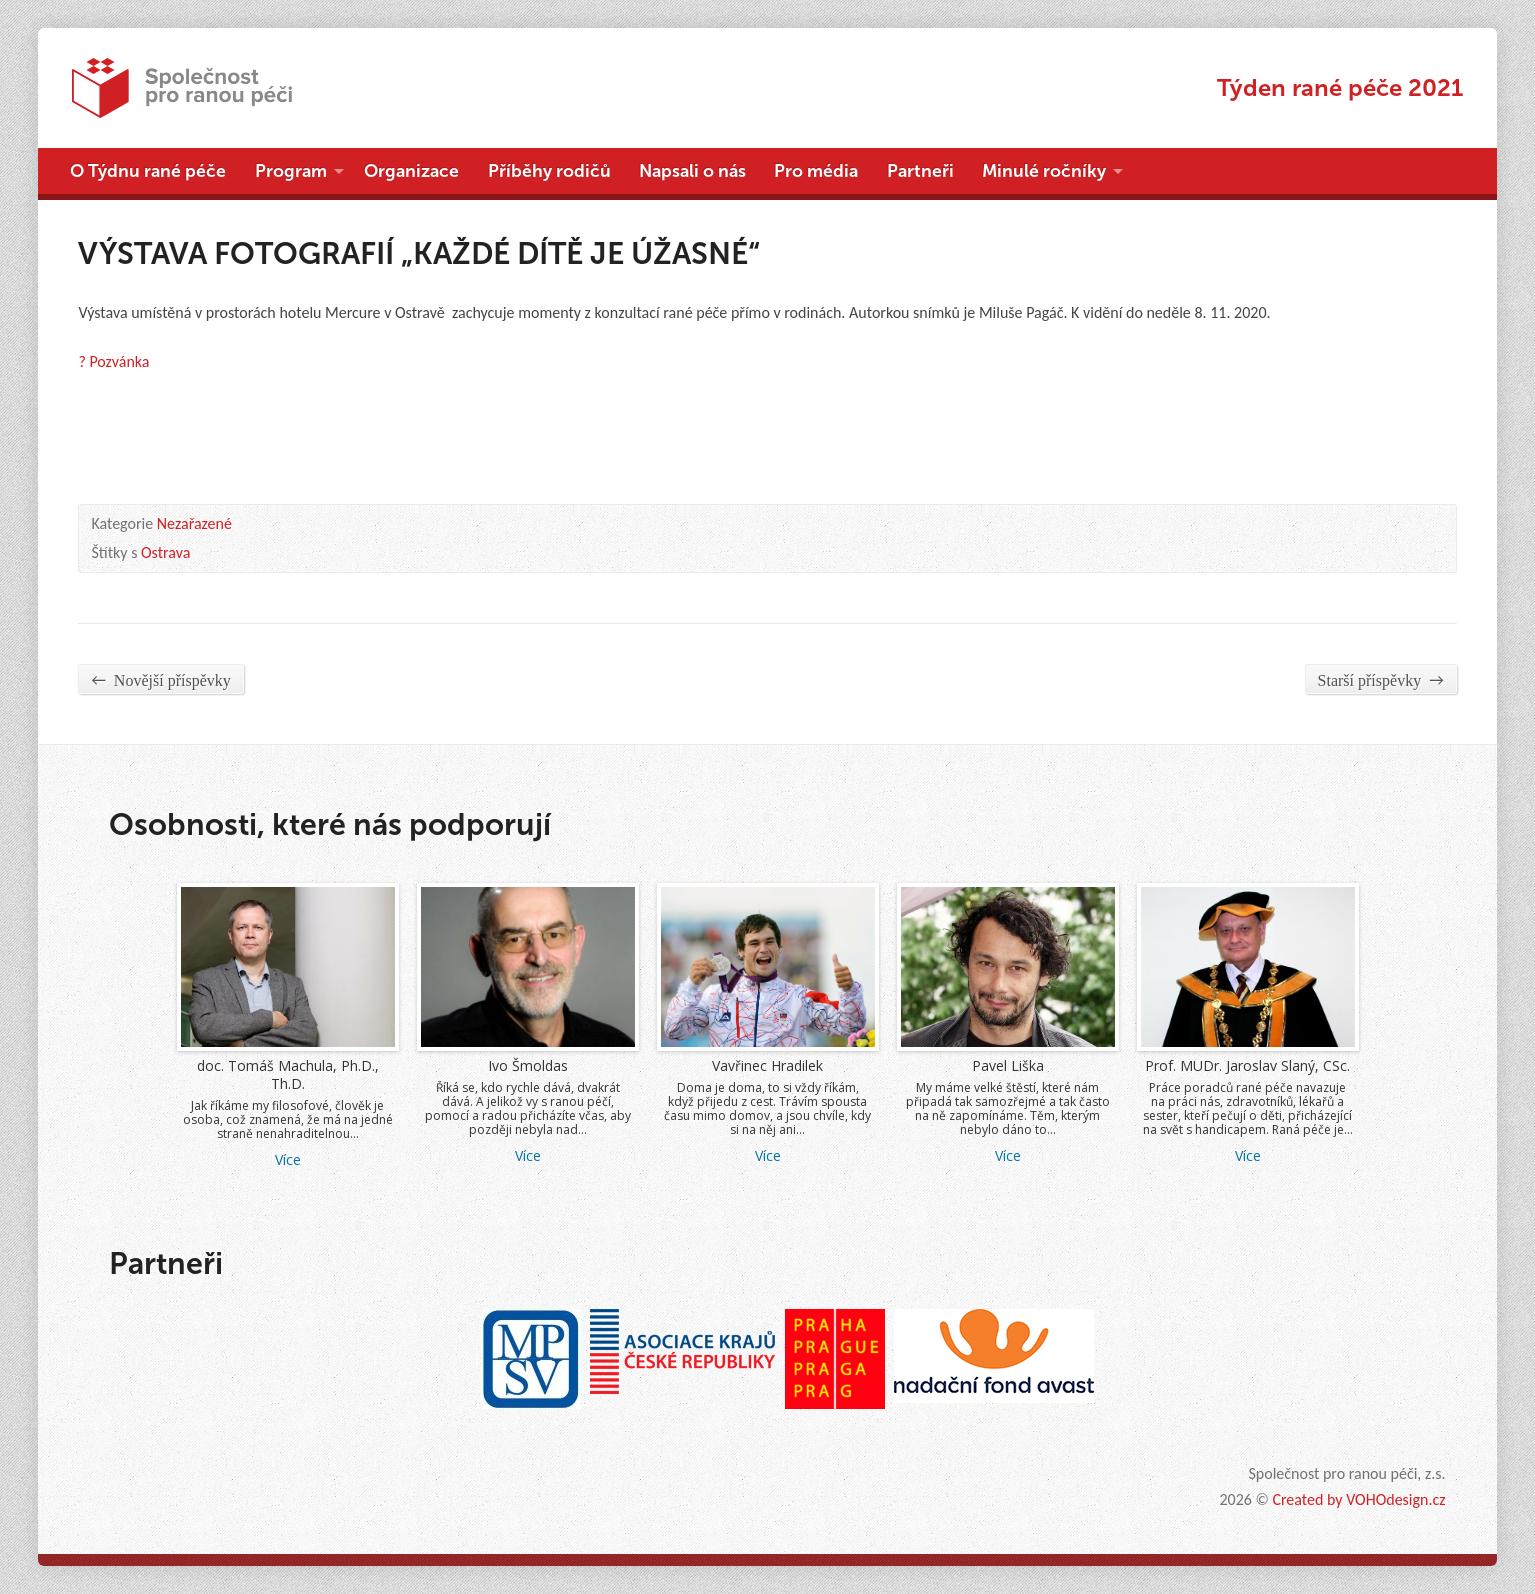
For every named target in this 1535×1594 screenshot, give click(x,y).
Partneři (920, 171)
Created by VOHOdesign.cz (1358, 1499)
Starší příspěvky (1381, 679)
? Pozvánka (113, 361)
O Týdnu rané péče (148, 171)
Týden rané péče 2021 (1340, 87)
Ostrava (165, 552)
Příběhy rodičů (549, 171)
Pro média (816, 171)
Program (291, 171)
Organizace (411, 171)
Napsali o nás (692, 171)
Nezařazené (194, 523)
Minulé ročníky (1044, 171)
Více (288, 1159)
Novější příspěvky (160, 679)
